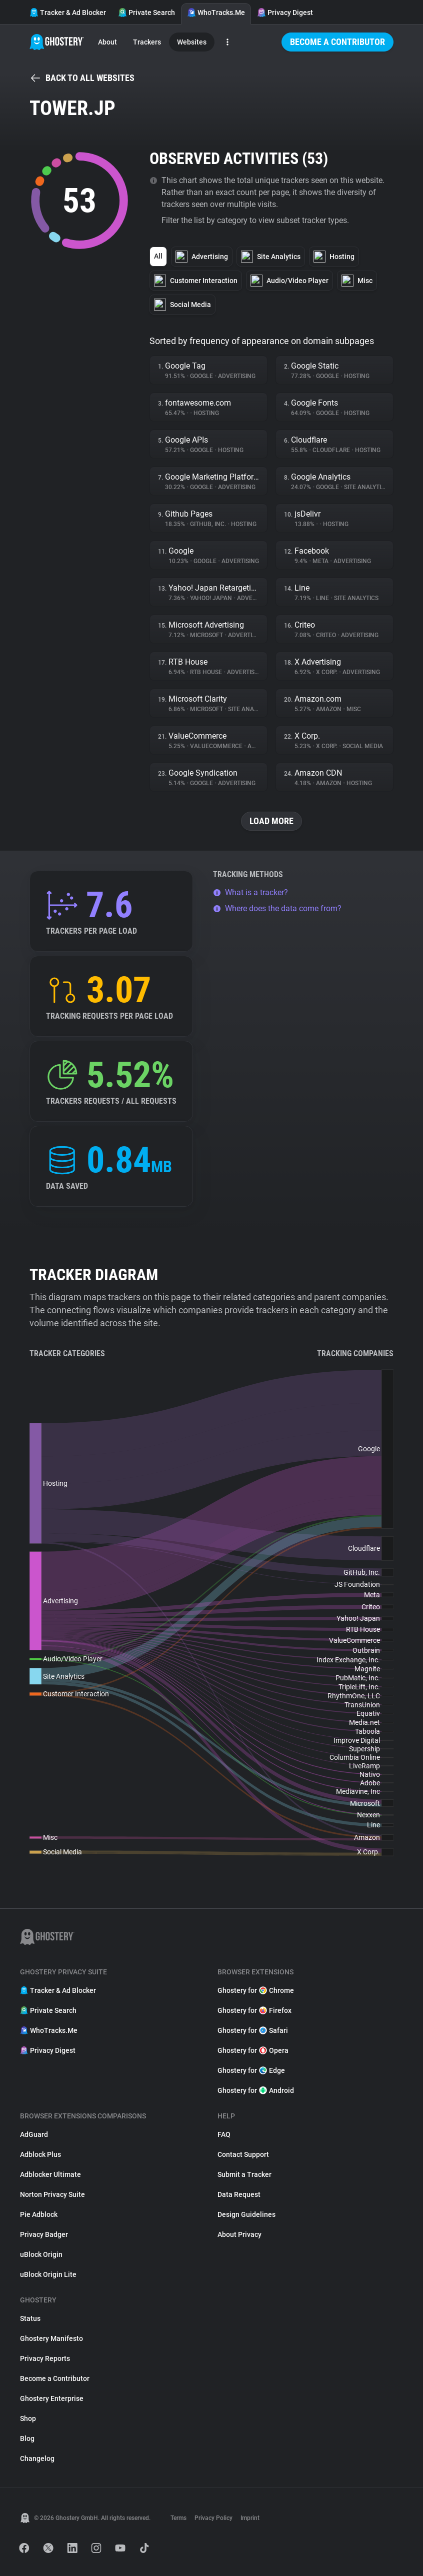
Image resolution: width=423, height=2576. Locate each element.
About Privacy (240, 2234)
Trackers (147, 42)
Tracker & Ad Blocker (68, 12)
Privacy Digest (285, 12)
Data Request (239, 2194)
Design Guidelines (247, 2214)
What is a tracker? (250, 892)
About (107, 42)
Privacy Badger (44, 2234)
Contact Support (243, 2154)
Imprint (250, 2517)
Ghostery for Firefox (255, 2010)
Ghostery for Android (256, 2090)
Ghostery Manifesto (51, 2338)
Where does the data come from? (277, 908)
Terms (178, 2517)
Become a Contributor (337, 42)
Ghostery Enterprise (52, 2398)
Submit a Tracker (245, 2174)
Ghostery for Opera (253, 2050)
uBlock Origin (41, 2254)
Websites (191, 42)
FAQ (224, 2134)
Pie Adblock (39, 2214)
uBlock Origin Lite (48, 2274)
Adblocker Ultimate (50, 2174)
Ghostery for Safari (253, 2030)
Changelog (37, 2458)
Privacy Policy (213, 2517)
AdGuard (34, 2134)
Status (30, 2318)
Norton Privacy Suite (52, 2194)
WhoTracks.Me (216, 12)
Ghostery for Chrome (256, 1990)
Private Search (146, 12)
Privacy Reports (45, 2358)
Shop (28, 2418)
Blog (27, 2438)
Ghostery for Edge (251, 2070)
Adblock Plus (40, 2154)
